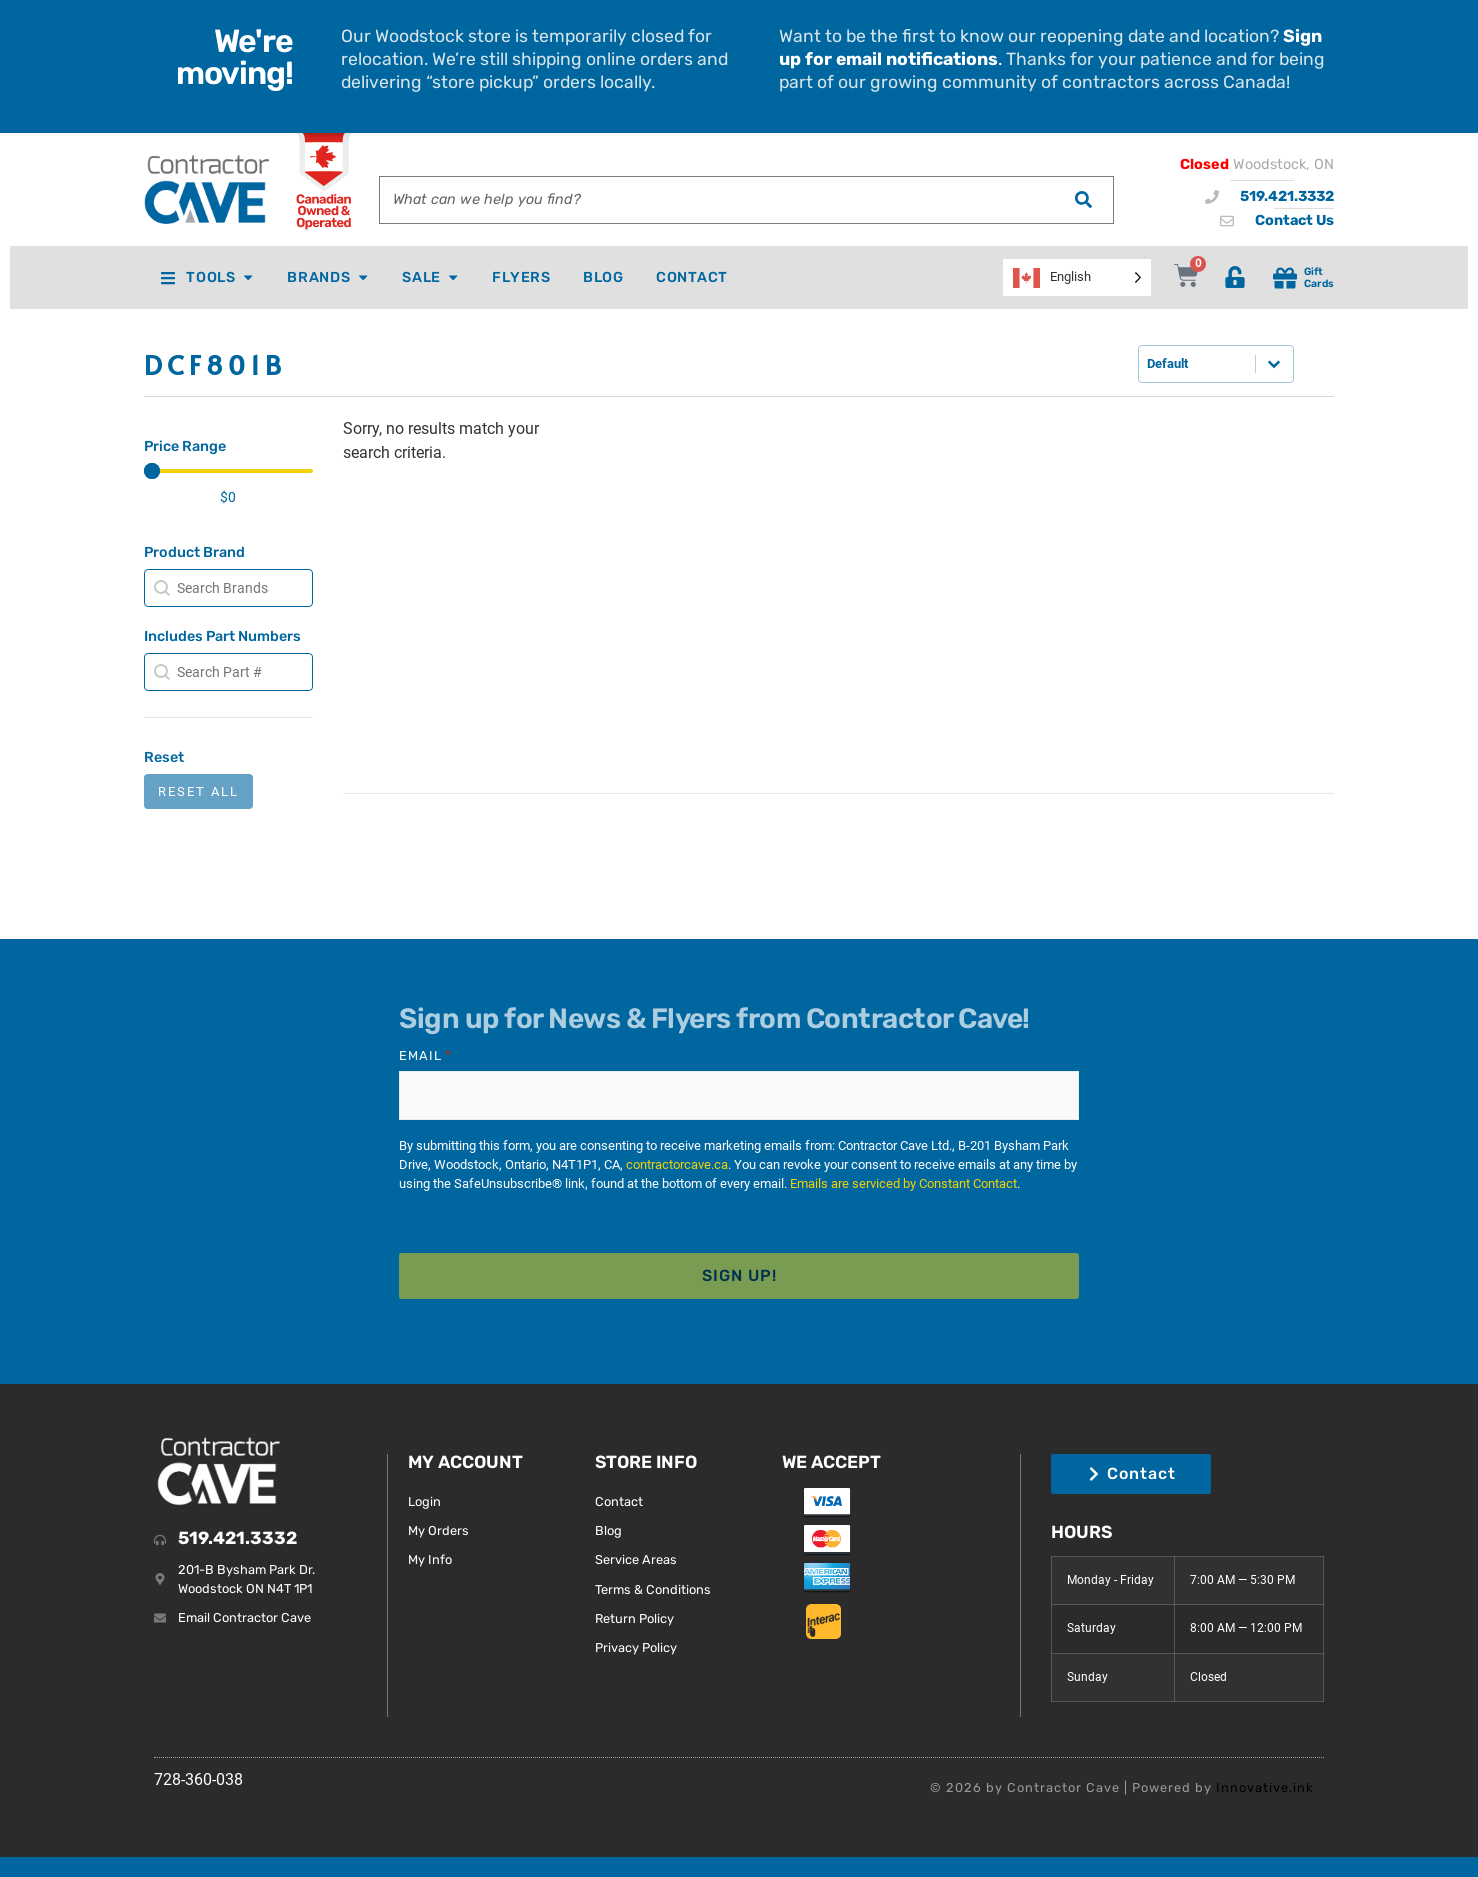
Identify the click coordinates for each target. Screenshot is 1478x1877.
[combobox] (716, 200)
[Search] (1083, 200)
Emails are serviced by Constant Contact (903, 1183)
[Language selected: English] (1077, 277)
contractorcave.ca (677, 1164)
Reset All (198, 791)
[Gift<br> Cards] (1285, 278)
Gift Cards (1319, 277)
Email (425, 1056)
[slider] (152, 471)
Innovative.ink (1265, 1787)
